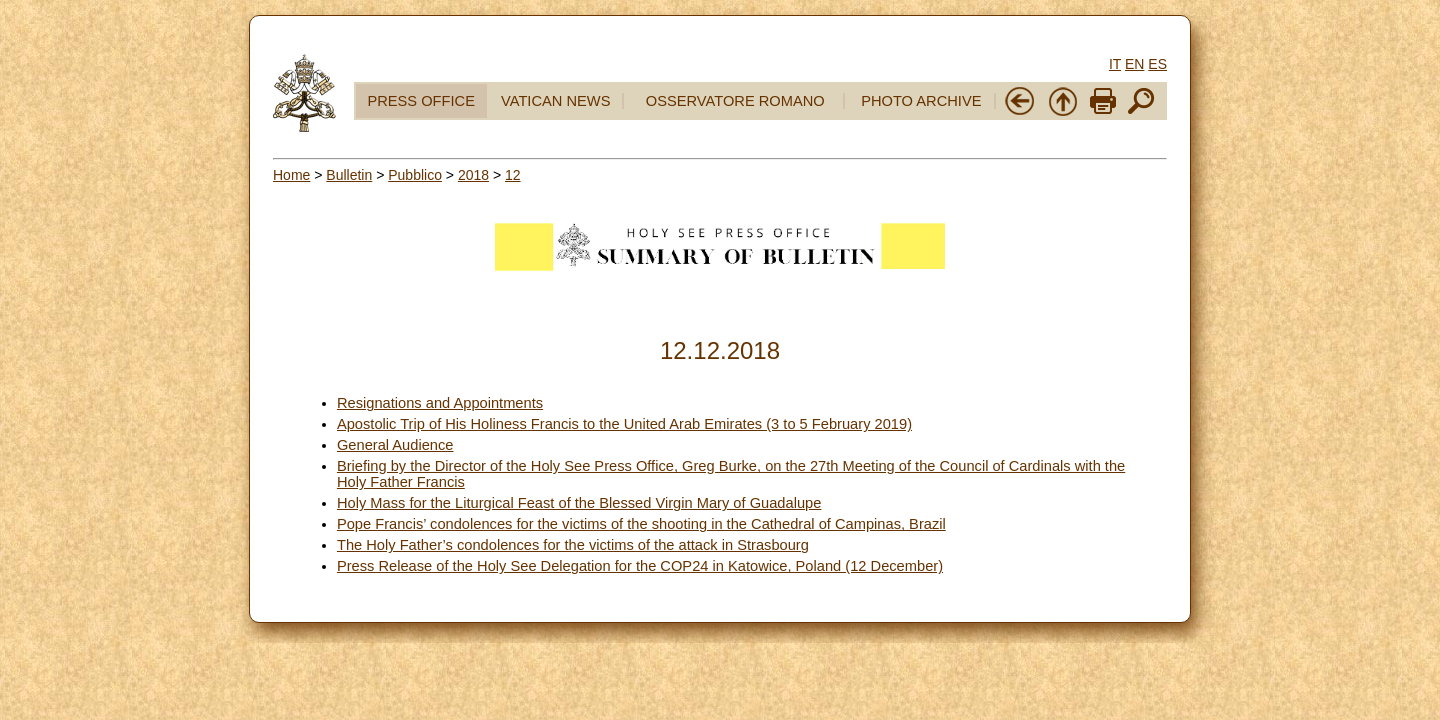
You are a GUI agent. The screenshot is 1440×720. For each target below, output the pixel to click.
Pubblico (415, 175)
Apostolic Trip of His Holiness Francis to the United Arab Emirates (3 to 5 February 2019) (624, 424)
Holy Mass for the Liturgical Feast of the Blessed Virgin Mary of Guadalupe (579, 503)
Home (291, 175)
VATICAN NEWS (555, 101)
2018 (473, 175)
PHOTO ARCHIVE (921, 101)
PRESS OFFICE (421, 101)
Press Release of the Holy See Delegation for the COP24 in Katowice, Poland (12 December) (640, 566)
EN (1134, 64)
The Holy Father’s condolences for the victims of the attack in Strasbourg (573, 545)
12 (513, 175)
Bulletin (349, 175)
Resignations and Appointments (440, 403)
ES (1157, 64)
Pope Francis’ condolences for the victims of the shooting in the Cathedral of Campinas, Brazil (641, 524)
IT (1115, 64)
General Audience (395, 445)
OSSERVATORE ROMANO (735, 101)
